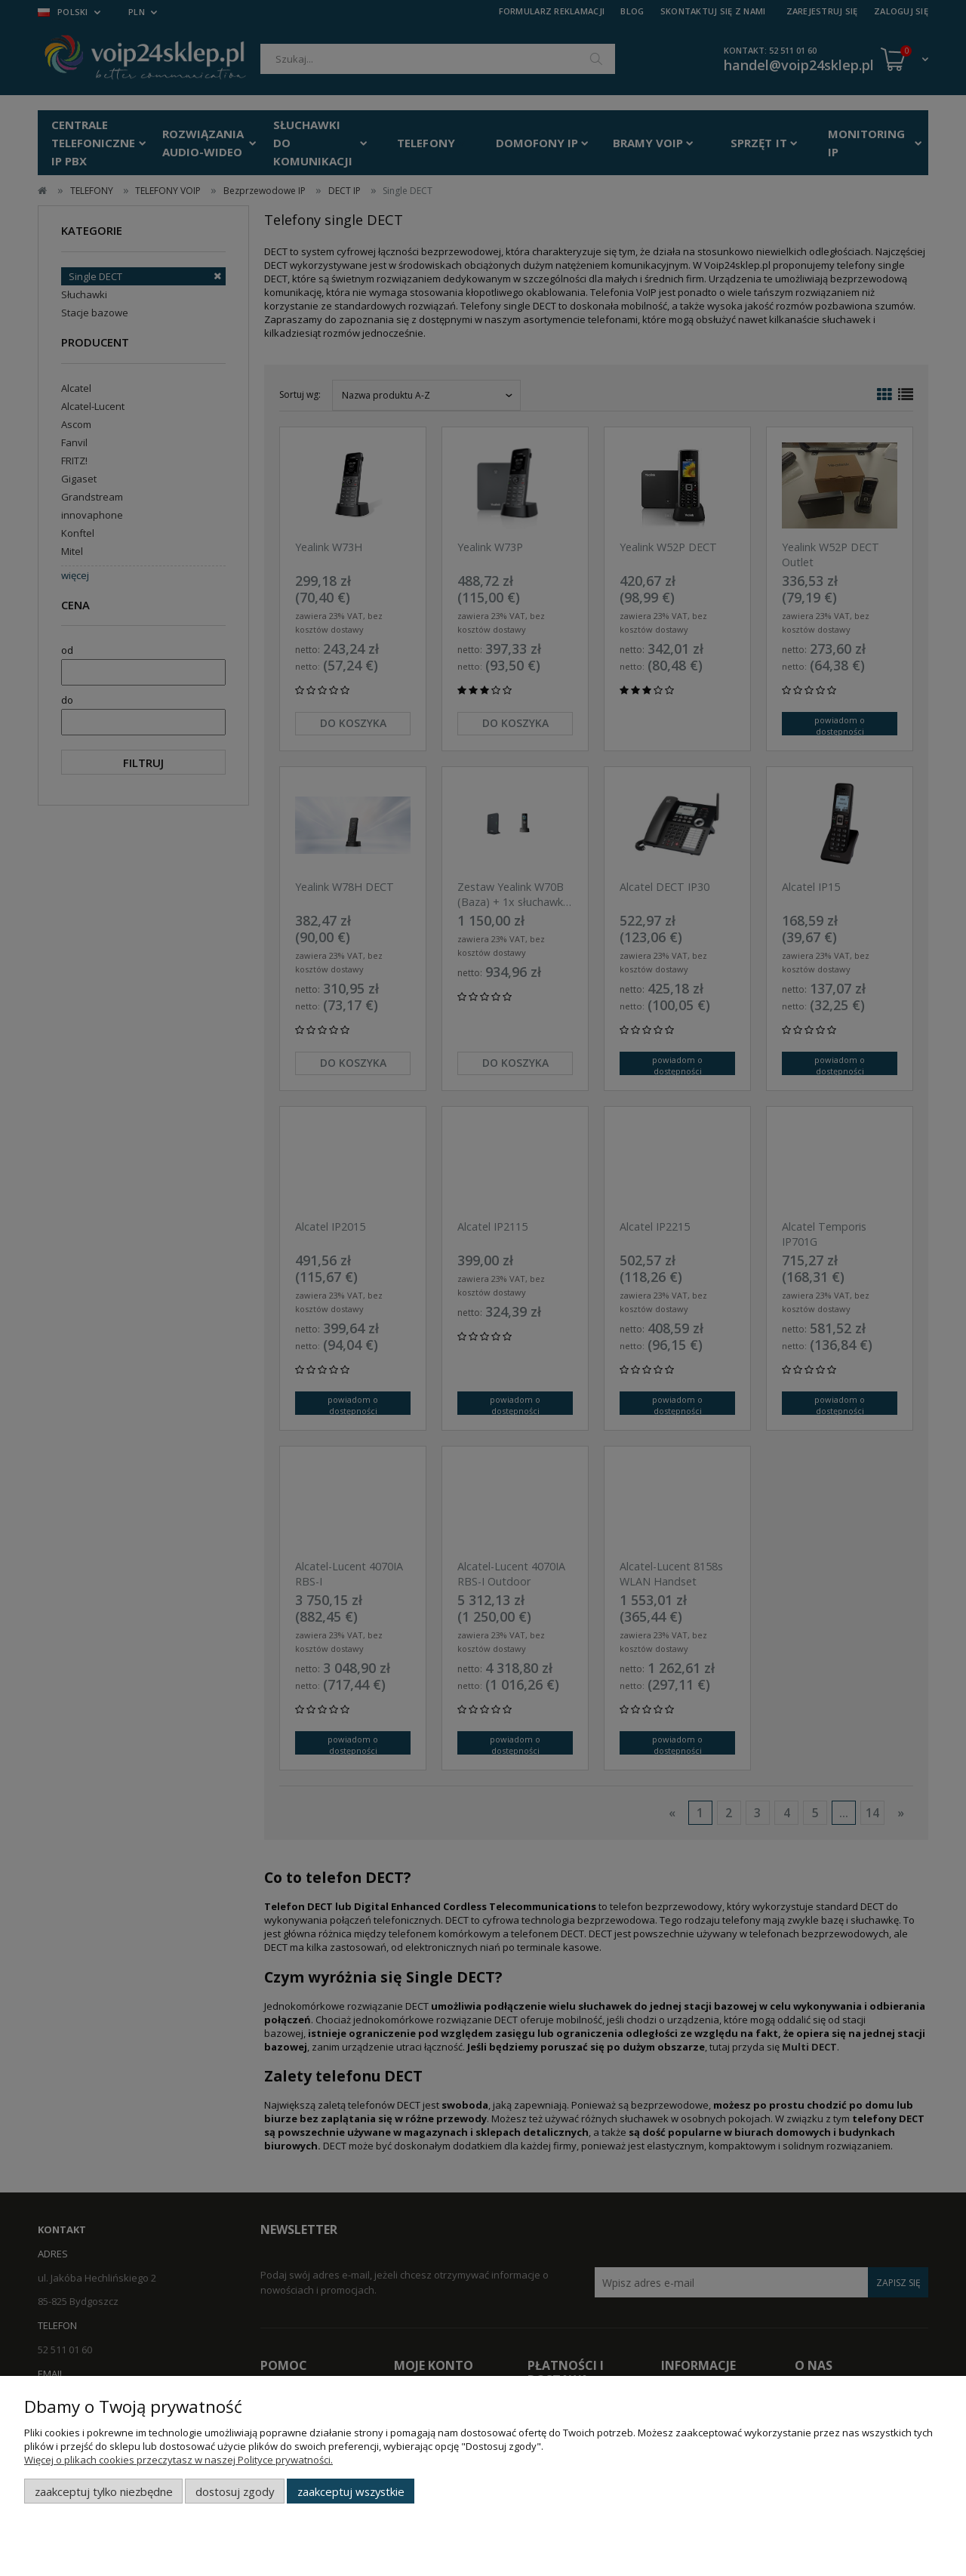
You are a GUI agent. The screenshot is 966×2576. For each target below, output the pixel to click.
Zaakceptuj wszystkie (351, 2491)
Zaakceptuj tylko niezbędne (104, 2491)
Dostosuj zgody (234, 2491)
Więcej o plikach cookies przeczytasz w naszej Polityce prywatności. (178, 2460)
